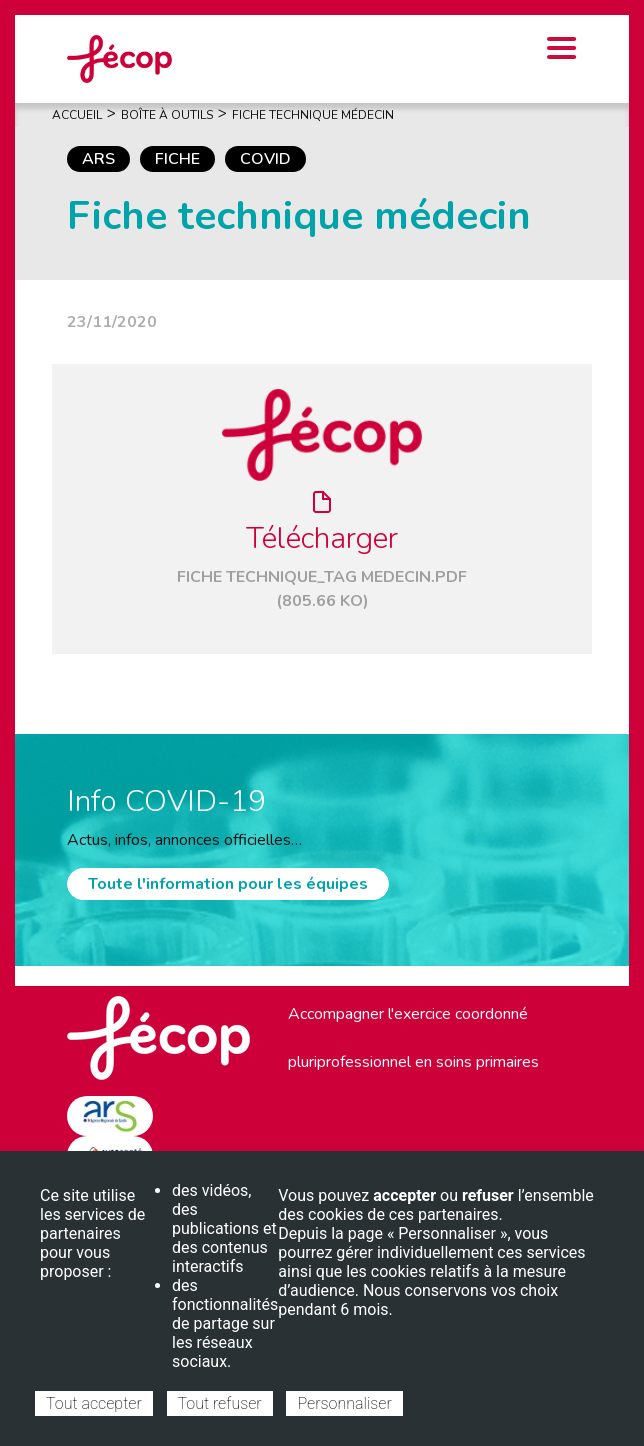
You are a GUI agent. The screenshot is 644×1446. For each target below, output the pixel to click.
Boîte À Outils (167, 115)
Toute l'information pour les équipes (228, 884)
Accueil (77, 115)
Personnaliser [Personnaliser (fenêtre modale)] (344, 1403)
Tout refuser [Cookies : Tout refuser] (220, 1403)
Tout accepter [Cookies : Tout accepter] (94, 1403)
